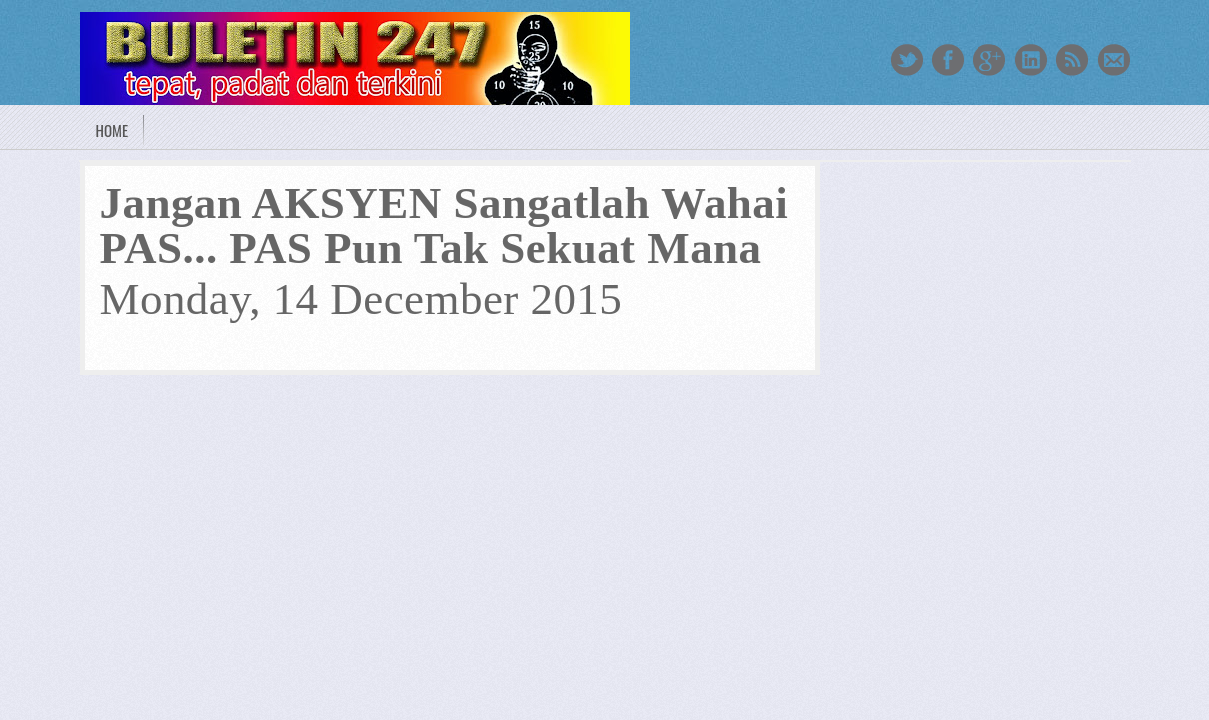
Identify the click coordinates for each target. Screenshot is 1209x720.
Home (112, 130)
